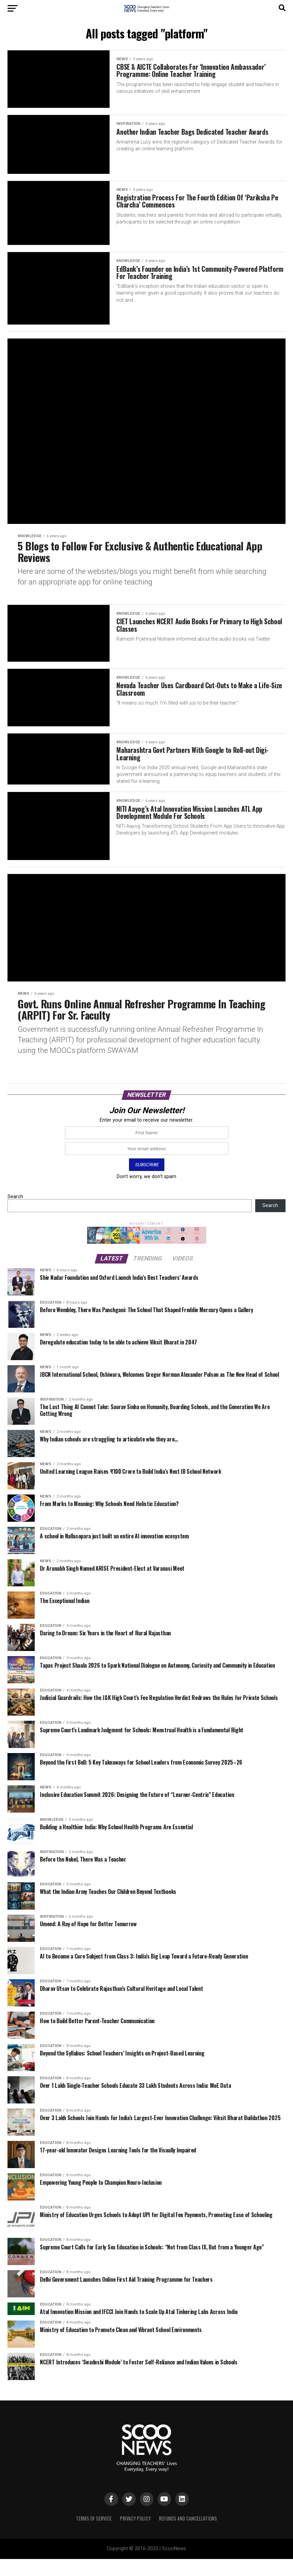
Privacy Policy (135, 2535)
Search (15, 1213)
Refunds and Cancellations (188, 2535)
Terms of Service (94, 2535)
